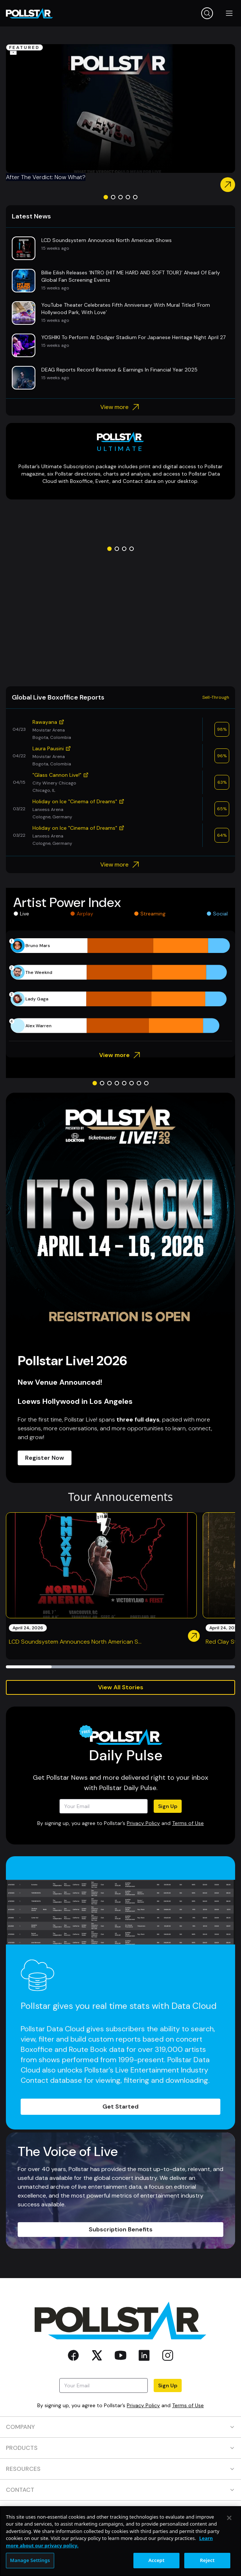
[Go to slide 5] (135, 197)
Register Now (44, 1458)
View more (120, 407)
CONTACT (120, 2490)
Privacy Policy (143, 1823)
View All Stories (120, 1687)
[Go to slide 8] (146, 1083)
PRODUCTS (120, 2448)
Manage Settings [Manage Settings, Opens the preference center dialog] (30, 2560)
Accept (157, 2560)
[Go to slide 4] (128, 197)
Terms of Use (188, 1823)
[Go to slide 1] (106, 197)
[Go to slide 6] (131, 1083)
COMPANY (120, 2427)
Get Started (120, 2106)
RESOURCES (120, 2469)
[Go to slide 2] (113, 197)
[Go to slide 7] (139, 1083)
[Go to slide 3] (120, 197)
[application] (120, 986)
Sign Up (167, 1806)
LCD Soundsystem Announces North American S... (75, 1641)
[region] (120, 2541)
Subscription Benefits (121, 2229)
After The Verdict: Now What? (45, 177)
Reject (207, 2560)
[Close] (229, 2518)
